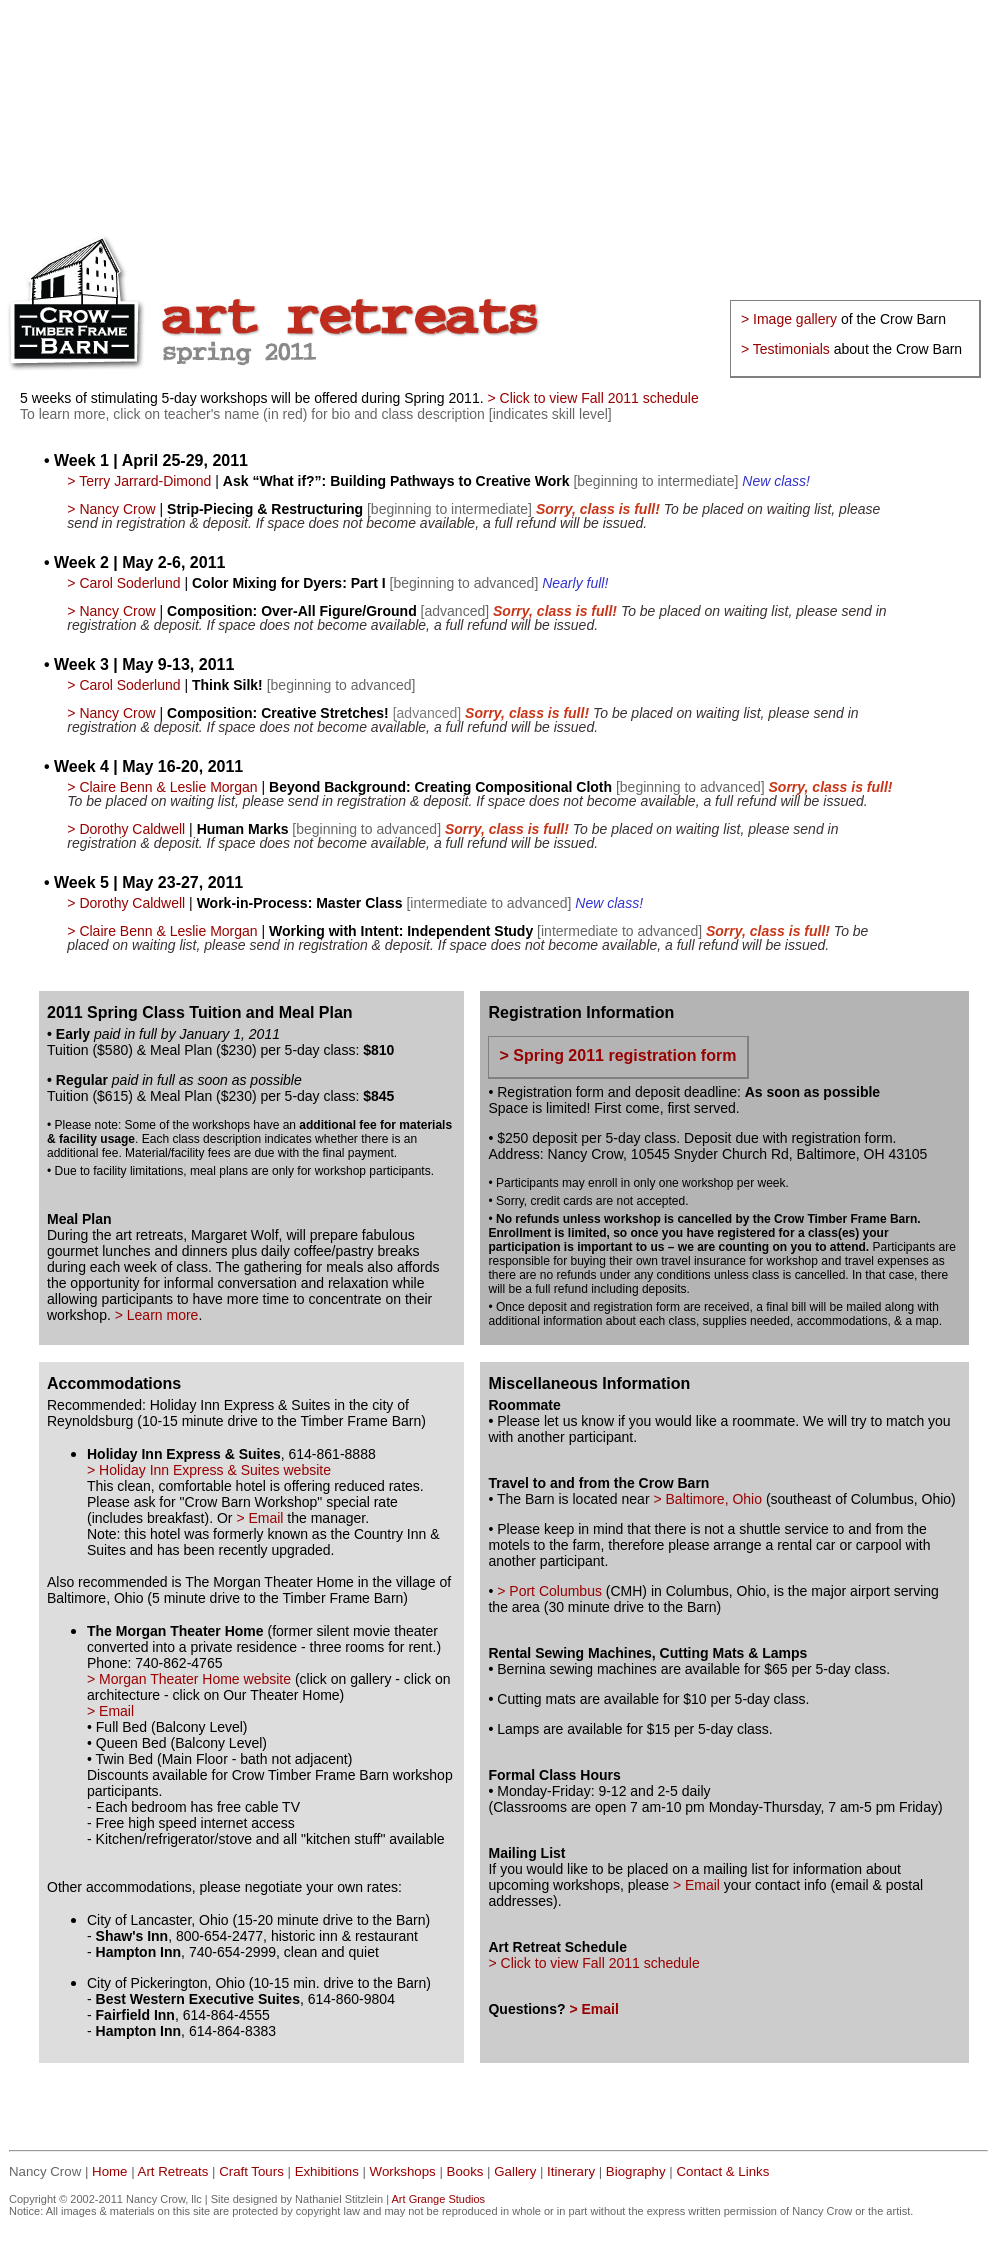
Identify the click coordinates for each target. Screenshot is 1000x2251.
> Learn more (157, 1315)
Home (109, 2171)
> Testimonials (785, 349)
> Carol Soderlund (123, 583)
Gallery (515, 2171)
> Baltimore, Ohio (707, 1499)
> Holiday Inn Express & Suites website (209, 1470)
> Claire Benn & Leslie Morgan (162, 787)
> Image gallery (789, 319)
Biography (636, 2171)
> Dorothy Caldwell (126, 829)
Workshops (403, 2171)
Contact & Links (722, 2171)
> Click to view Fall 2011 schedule (592, 398)
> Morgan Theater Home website (191, 1679)
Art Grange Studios (439, 2199)
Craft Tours (251, 2171)
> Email (259, 1518)
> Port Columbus (549, 1591)
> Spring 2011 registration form (617, 1055)
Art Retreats (173, 2171)
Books (465, 2171)
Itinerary (571, 2171)
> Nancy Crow (111, 509)
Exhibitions (327, 2171)
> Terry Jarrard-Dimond (139, 481)
